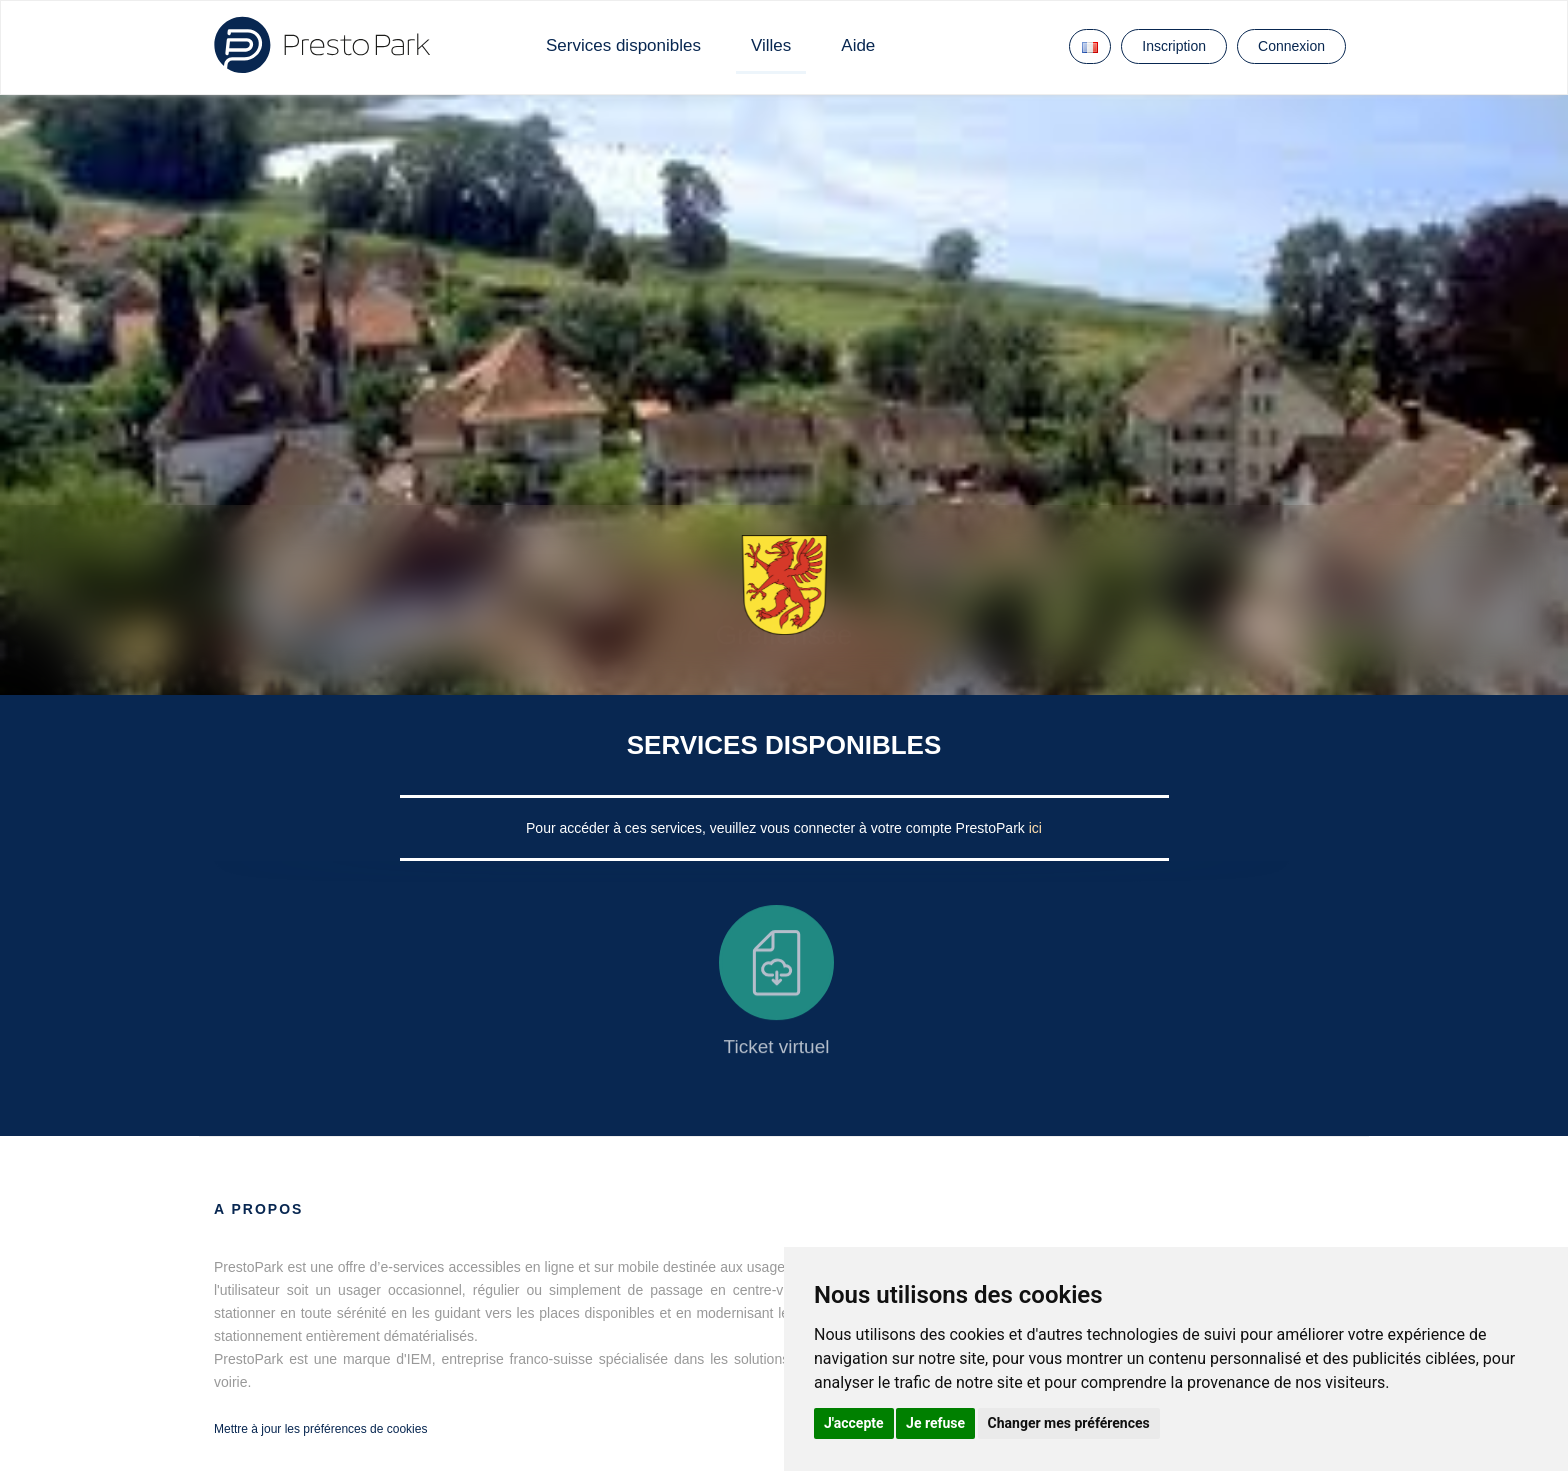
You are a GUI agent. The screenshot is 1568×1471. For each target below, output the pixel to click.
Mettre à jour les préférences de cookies (320, 1429)
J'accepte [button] (854, 1423)
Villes (771, 45)
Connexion (1291, 46)
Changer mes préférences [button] (1069, 1423)
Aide (858, 45)
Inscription (1174, 46)
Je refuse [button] (935, 1423)
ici (1035, 828)
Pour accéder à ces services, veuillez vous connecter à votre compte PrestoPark (777, 828)
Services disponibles (623, 45)
